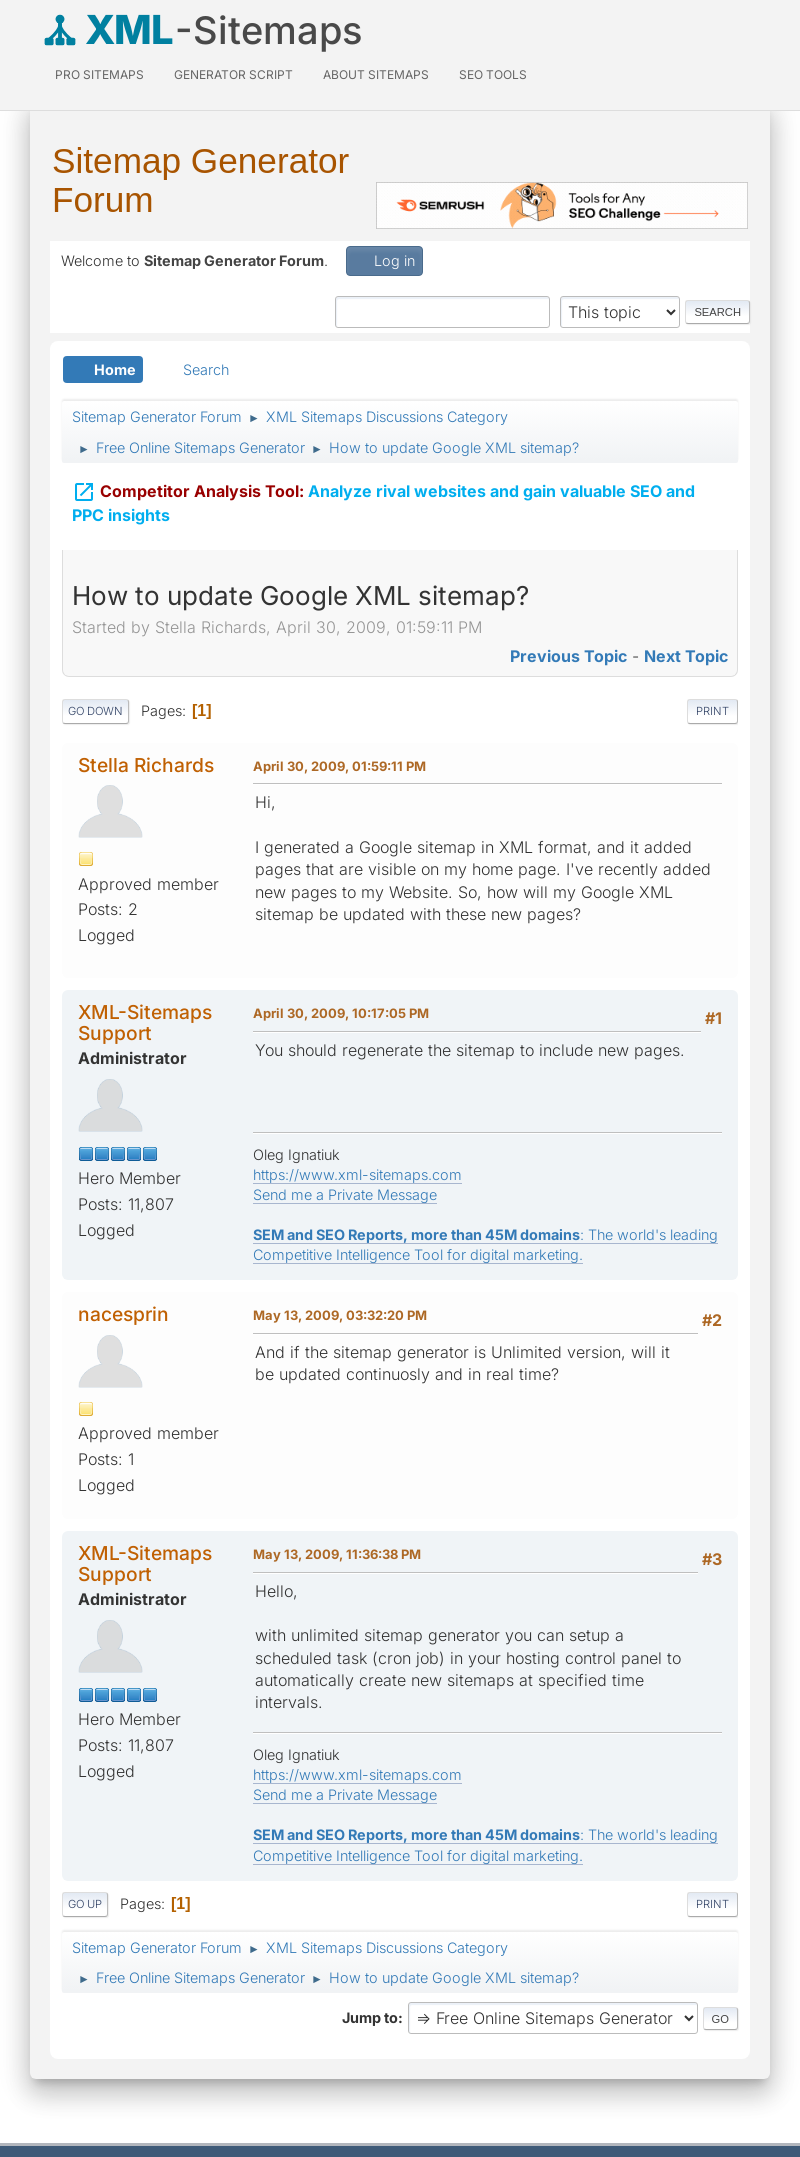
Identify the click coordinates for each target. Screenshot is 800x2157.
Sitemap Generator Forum (200, 180)
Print (712, 711)
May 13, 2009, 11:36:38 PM (337, 1554)
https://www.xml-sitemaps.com (357, 1174)
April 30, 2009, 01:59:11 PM (339, 766)
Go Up (85, 1904)
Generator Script (233, 74)
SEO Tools (493, 74)
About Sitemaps (376, 74)
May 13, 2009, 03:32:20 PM (340, 1315)
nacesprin (123, 1314)
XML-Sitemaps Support (145, 1022)
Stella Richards (146, 765)
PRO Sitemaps (99, 74)
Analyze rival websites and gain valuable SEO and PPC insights (383, 501)
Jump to (370, 2017)
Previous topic (568, 656)
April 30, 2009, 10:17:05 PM (341, 1013)
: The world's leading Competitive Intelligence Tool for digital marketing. (485, 1244)
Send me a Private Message (345, 1194)
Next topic (686, 656)
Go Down (95, 711)
